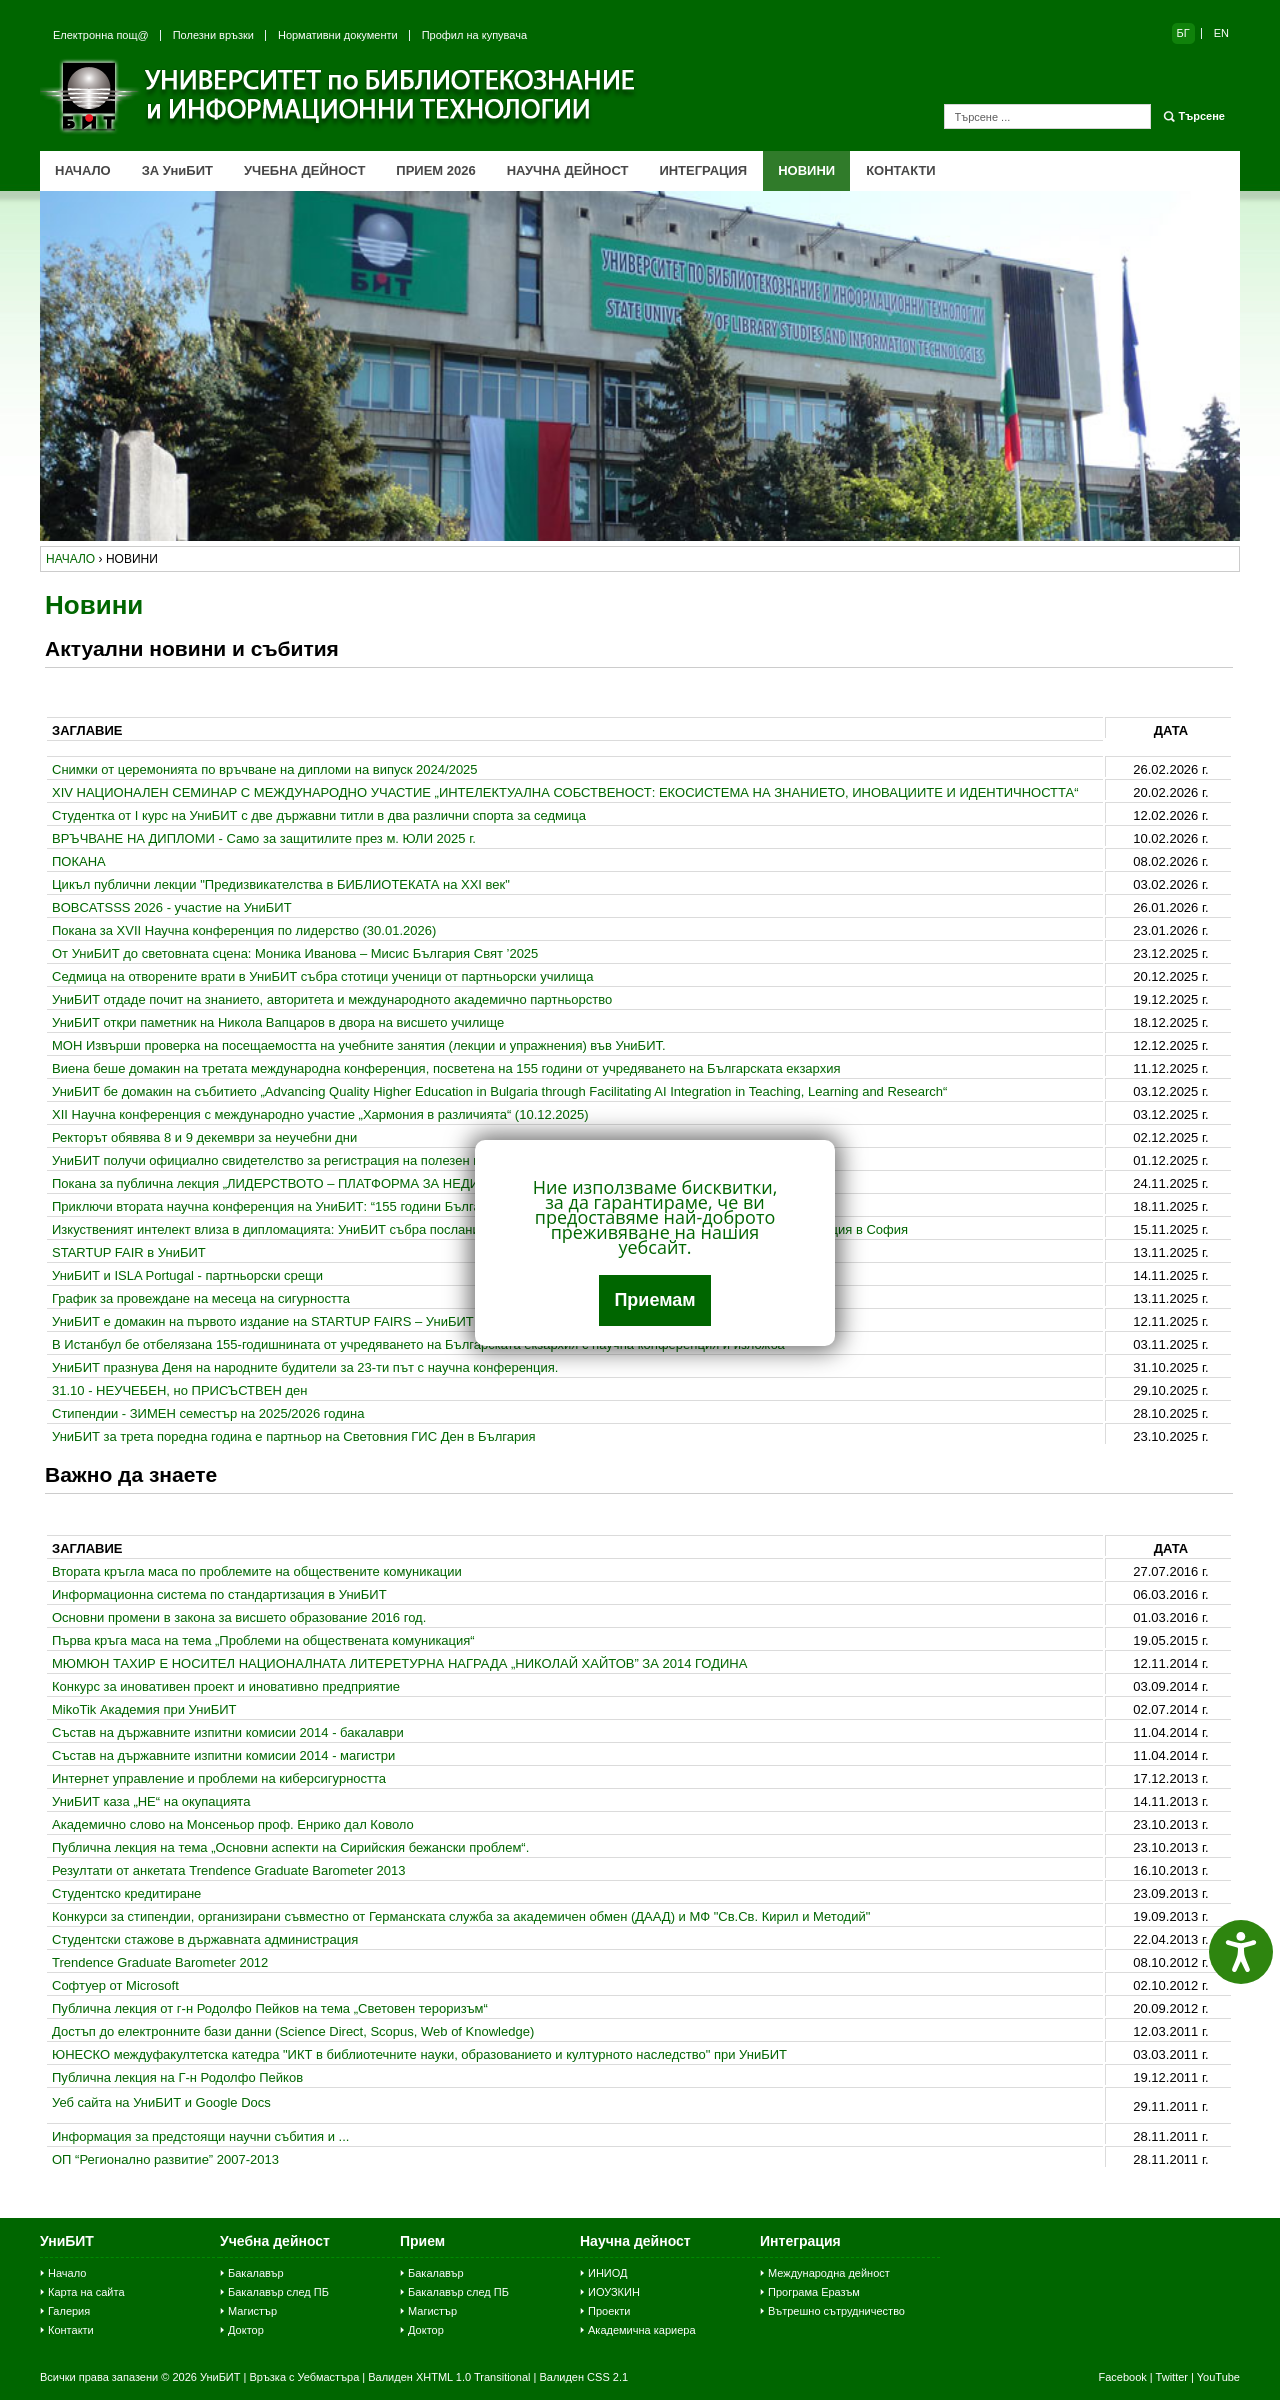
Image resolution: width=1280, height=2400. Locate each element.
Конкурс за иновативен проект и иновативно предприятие (226, 1686)
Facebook (1122, 2377)
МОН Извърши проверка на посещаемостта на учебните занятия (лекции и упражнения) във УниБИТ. (359, 1045)
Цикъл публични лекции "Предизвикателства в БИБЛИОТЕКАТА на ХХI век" (281, 884)
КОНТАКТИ (901, 170)
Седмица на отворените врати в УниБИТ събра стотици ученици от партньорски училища (323, 976)
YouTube (1218, 2377)
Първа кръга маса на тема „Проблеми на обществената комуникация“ (263, 1640)
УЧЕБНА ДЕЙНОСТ (304, 170)
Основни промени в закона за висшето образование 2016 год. (239, 1617)
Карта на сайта (86, 2292)
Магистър (252, 2311)
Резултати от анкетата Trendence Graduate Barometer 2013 (229, 1870)
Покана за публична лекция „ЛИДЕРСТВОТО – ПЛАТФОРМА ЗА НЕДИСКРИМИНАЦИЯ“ (318, 1183)
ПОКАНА (79, 861)
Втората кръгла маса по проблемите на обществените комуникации (257, 1571)
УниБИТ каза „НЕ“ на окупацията (151, 1801)
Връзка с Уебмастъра (304, 2377)
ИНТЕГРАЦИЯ (703, 170)
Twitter (1172, 2377)
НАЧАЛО (83, 170)
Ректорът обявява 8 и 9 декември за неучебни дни (204, 1137)
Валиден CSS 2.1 (583, 2377)
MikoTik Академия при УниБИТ (144, 1709)
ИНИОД (608, 2273)
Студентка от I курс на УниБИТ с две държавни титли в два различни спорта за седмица (319, 815)
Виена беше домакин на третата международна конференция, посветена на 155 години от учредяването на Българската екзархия (446, 1068)
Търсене (1202, 116)
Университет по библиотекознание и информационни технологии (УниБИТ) (340, 96)
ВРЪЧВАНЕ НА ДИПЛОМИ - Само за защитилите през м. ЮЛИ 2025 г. (264, 838)
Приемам (654, 1300)
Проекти (609, 2311)
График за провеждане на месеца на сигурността (201, 1298)
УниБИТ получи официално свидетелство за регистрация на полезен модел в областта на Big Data (351, 1160)
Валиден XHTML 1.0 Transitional (449, 2377)
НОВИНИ (806, 170)
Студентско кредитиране (126, 1893)
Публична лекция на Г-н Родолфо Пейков (177, 2077)
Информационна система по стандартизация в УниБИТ (219, 1594)
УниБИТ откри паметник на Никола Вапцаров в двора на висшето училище (278, 1022)
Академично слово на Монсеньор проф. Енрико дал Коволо (233, 1824)
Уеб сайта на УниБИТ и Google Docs (161, 2102)
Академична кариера (642, 2330)
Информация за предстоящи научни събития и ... (200, 2136)
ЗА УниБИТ (177, 170)
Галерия (69, 2311)
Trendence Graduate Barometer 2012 (160, 1962)
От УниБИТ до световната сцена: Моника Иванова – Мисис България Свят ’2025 (295, 953)
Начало (67, 2273)
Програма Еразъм (814, 2292)
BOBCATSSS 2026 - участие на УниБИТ (172, 907)
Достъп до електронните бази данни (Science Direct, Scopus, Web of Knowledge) (293, 2031)
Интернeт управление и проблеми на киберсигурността (219, 1778)
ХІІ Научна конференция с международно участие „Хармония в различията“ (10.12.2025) (320, 1114)
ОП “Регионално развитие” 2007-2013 (165, 2159)
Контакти (71, 2330)
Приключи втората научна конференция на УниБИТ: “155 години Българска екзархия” (311, 1206)
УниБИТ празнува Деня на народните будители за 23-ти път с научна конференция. (305, 1367)
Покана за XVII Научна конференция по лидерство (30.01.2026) (244, 930)
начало (70, 559)
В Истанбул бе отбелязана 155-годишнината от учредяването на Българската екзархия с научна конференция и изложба (418, 1344)
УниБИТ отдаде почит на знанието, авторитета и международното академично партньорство (332, 999)
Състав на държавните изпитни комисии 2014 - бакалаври (228, 1732)
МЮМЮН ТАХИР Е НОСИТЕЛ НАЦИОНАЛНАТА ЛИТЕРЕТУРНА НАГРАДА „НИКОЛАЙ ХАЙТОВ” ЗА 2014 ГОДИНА (399, 1663)
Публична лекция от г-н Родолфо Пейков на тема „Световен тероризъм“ (270, 2008)
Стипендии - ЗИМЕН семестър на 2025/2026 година (208, 1413)
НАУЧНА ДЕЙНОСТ (568, 170)
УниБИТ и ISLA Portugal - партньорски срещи (187, 1275)
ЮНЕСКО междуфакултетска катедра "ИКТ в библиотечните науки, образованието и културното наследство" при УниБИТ (419, 2054)
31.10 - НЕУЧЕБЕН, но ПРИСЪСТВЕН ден (179, 1390)
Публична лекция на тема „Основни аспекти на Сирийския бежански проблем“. (290, 1847)
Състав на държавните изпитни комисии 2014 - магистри (223, 1755)
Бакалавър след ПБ (278, 2292)
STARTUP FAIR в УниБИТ (129, 1252)
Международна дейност (829, 2273)
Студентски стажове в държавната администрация (205, 1939)
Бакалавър (256, 2273)
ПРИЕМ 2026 (435, 170)
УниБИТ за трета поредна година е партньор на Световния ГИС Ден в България (294, 1436)
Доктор (246, 2330)
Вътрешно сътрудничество (836, 2311)
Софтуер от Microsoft (115, 1985)
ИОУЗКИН (614, 2292)
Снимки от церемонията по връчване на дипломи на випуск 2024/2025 (265, 769)
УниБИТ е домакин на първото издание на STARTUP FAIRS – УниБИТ (263, 1321)
